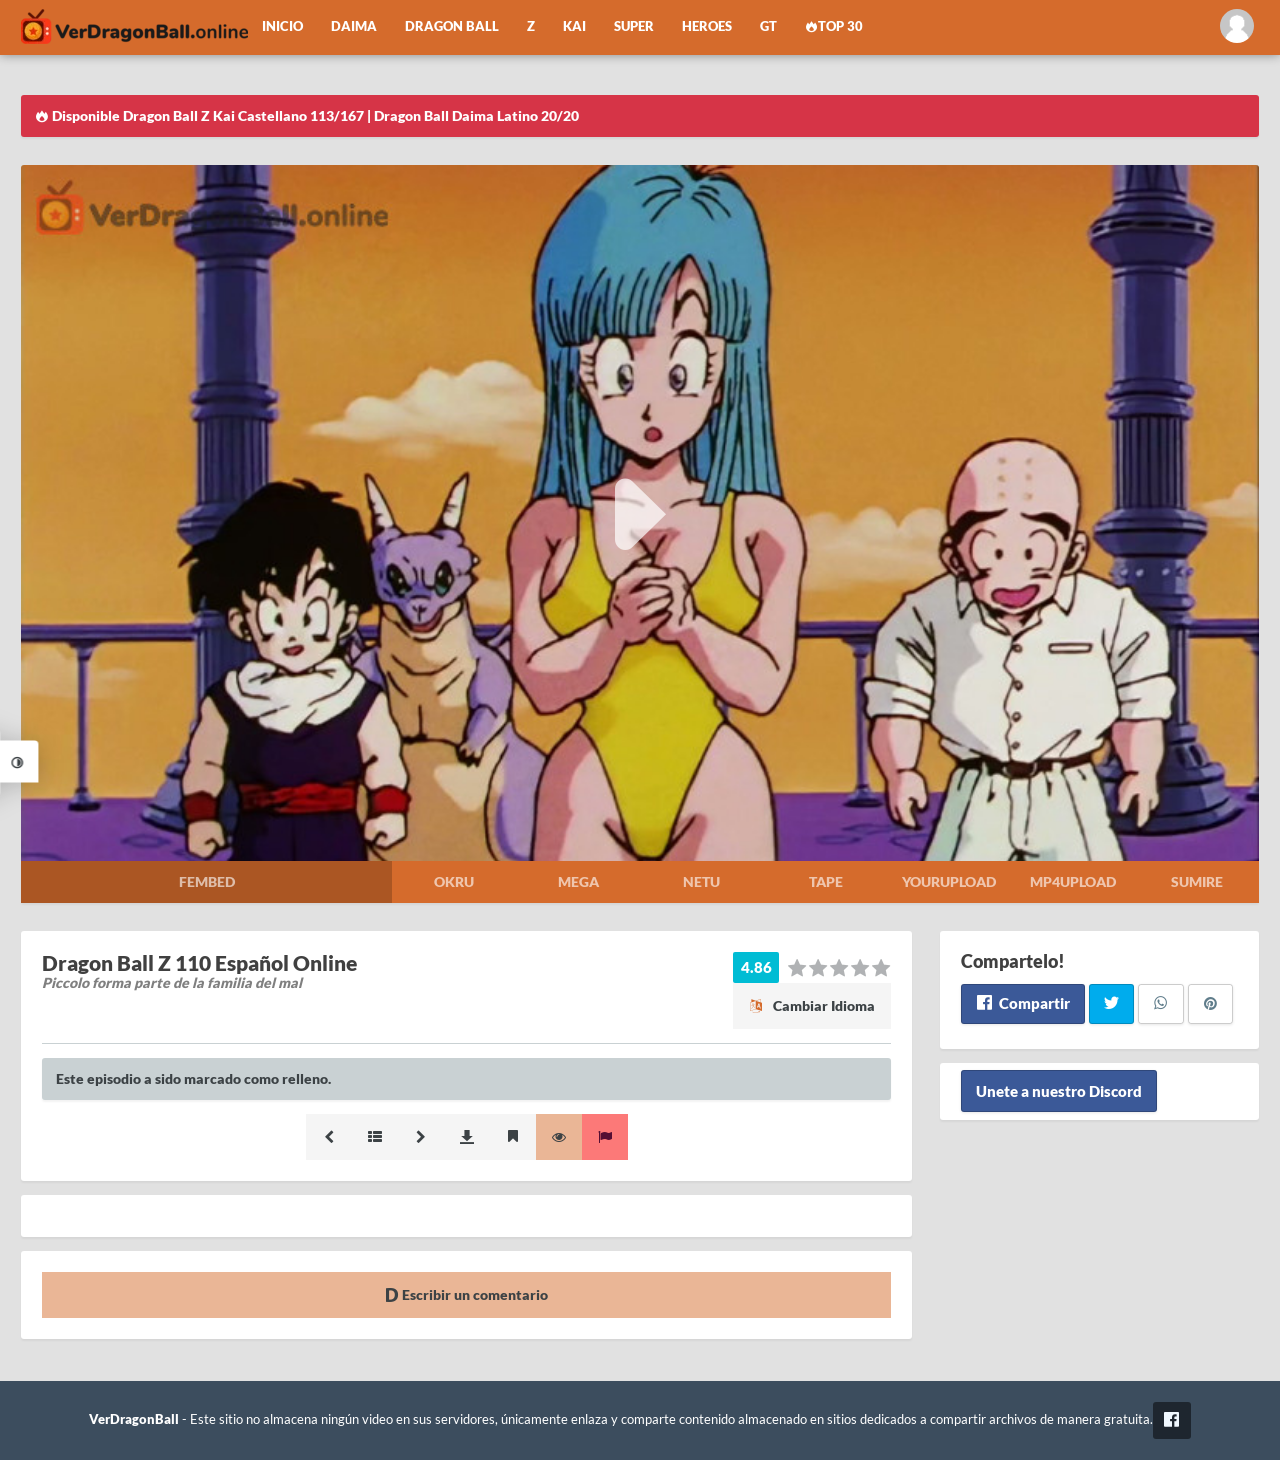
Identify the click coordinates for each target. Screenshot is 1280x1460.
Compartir (1022, 1003)
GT (768, 26)
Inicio (282, 26)
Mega (578, 881)
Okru (454, 881)
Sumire (1197, 881)
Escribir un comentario (466, 1294)
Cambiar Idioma (812, 1005)
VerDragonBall (134, 1419)
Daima (354, 26)
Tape (826, 881)
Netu (701, 881)
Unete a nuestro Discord (1059, 1091)
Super (634, 26)
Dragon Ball (452, 26)
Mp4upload (1073, 881)
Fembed (207, 881)
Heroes (707, 26)
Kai (574, 26)
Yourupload (949, 881)
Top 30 (834, 26)
